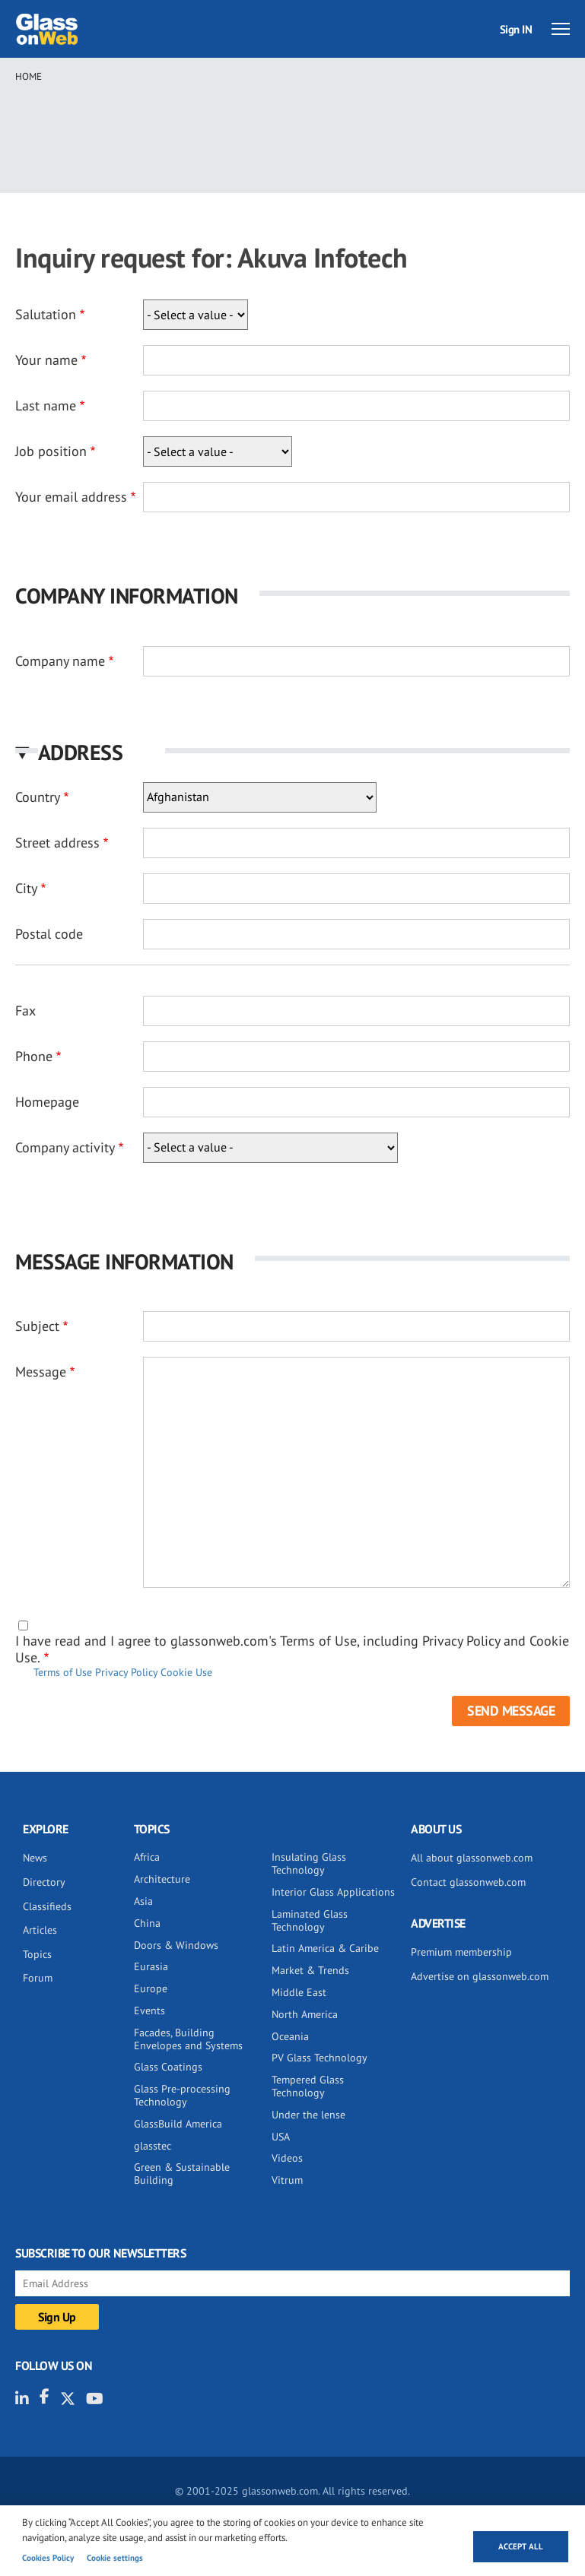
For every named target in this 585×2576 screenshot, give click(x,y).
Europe (150, 1988)
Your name (46, 360)
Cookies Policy (48, 2557)
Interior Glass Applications (333, 1892)
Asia (143, 1901)
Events (149, 2010)
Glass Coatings (168, 2067)
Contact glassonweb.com (468, 1882)
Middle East (299, 1992)
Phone (33, 1056)
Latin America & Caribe (325, 1948)
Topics (37, 1954)
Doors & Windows (176, 1945)
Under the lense (308, 2114)
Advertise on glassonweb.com (479, 1976)
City (26, 888)
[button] (292, 752)
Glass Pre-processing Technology (182, 2095)
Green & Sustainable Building (182, 2173)
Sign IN (516, 29)
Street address (57, 842)
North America (305, 2014)
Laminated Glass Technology (310, 1920)
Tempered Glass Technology (308, 2086)
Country (37, 797)
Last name (45, 405)
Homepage (47, 1102)
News (35, 1858)
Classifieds (47, 1906)
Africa (147, 1857)
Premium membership (461, 1952)
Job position (51, 451)
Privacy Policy (126, 1672)
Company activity (65, 1147)
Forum (37, 1978)
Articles (40, 1930)
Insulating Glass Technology (309, 1863)
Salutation (45, 314)
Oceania (290, 2036)
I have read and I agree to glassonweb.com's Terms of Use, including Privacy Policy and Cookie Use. (292, 1649)
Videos (287, 2158)
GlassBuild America (178, 2124)
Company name (60, 661)
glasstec (152, 2146)
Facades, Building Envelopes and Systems (188, 2039)
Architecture (162, 1879)
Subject (37, 1326)
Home (28, 76)
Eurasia (151, 1966)
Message (40, 1371)
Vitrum (287, 2180)
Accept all (520, 2546)
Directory (44, 1882)
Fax (25, 1010)
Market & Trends (310, 1970)
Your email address (71, 496)
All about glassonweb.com (472, 1858)
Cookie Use (186, 1672)
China (147, 1923)
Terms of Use (62, 1672)
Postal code (49, 934)
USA (281, 2136)
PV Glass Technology (319, 2057)
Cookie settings (115, 2557)
